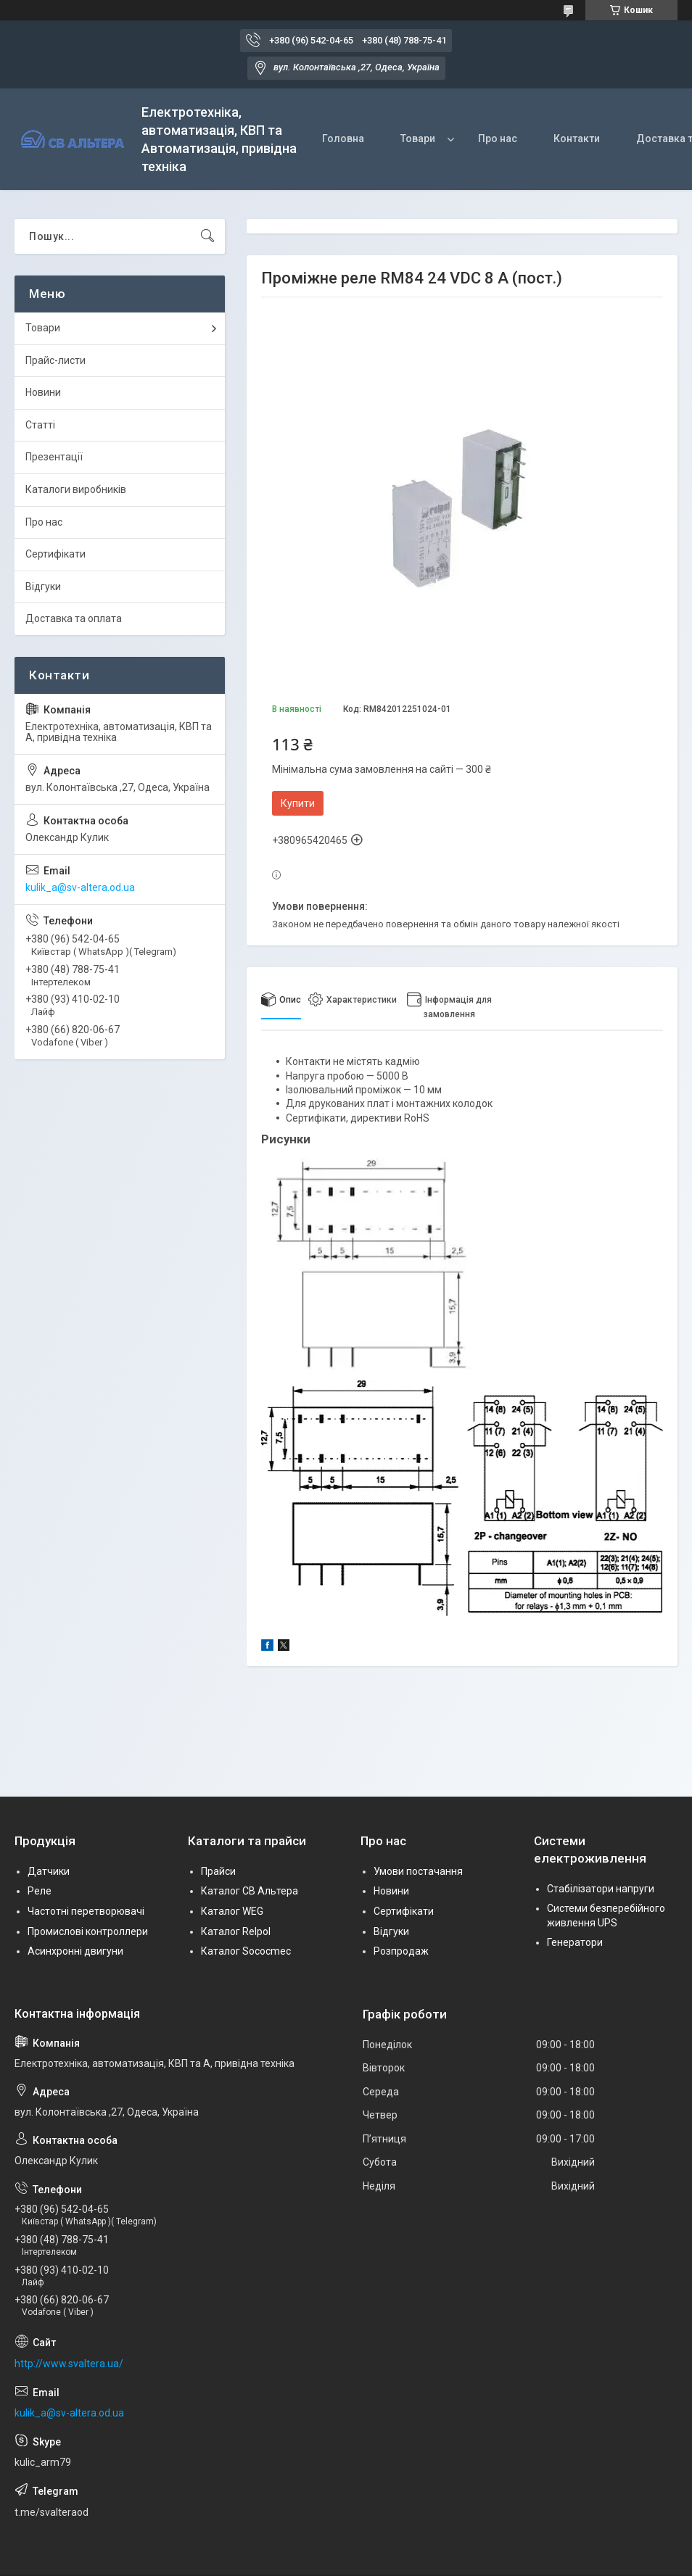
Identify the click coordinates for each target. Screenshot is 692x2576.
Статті (40, 425)
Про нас (497, 138)
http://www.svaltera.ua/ (69, 2363)
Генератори (575, 1942)
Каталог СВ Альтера (249, 1891)
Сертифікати (55, 554)
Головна (343, 138)
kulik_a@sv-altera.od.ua (80, 887)
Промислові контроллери (88, 1931)
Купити (298, 803)
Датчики (49, 1871)
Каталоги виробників (75, 489)
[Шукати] (207, 236)
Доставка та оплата (73, 618)
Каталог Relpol (236, 1931)
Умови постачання (418, 1871)
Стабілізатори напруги (600, 1888)
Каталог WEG (232, 1911)
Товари (417, 138)
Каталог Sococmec (246, 1951)
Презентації (54, 457)
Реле (40, 1891)
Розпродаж (401, 1951)
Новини (43, 392)
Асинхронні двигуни (75, 1951)
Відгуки (43, 586)
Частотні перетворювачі (86, 1911)
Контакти (576, 138)
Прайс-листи (55, 360)
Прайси (218, 1871)
